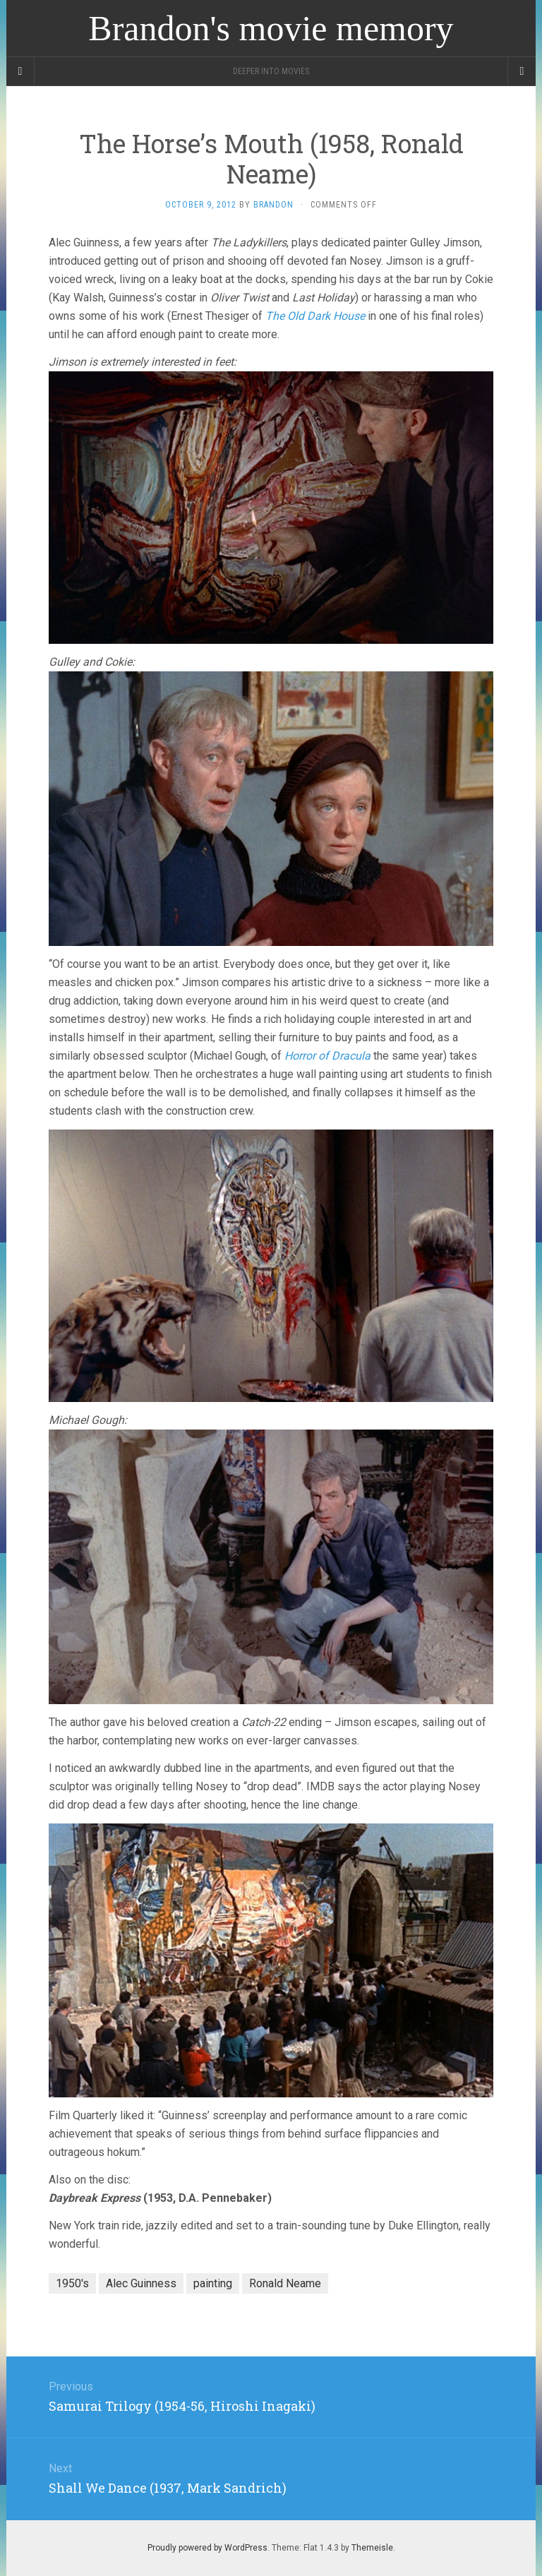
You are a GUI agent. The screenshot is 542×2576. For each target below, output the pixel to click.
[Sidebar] (20, 71)
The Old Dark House (315, 316)
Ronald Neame (285, 2283)
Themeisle (372, 2548)
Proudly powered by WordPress (207, 2548)
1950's (72, 2283)
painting (212, 2283)
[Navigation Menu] (521, 71)
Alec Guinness (141, 2283)
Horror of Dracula (327, 1055)
